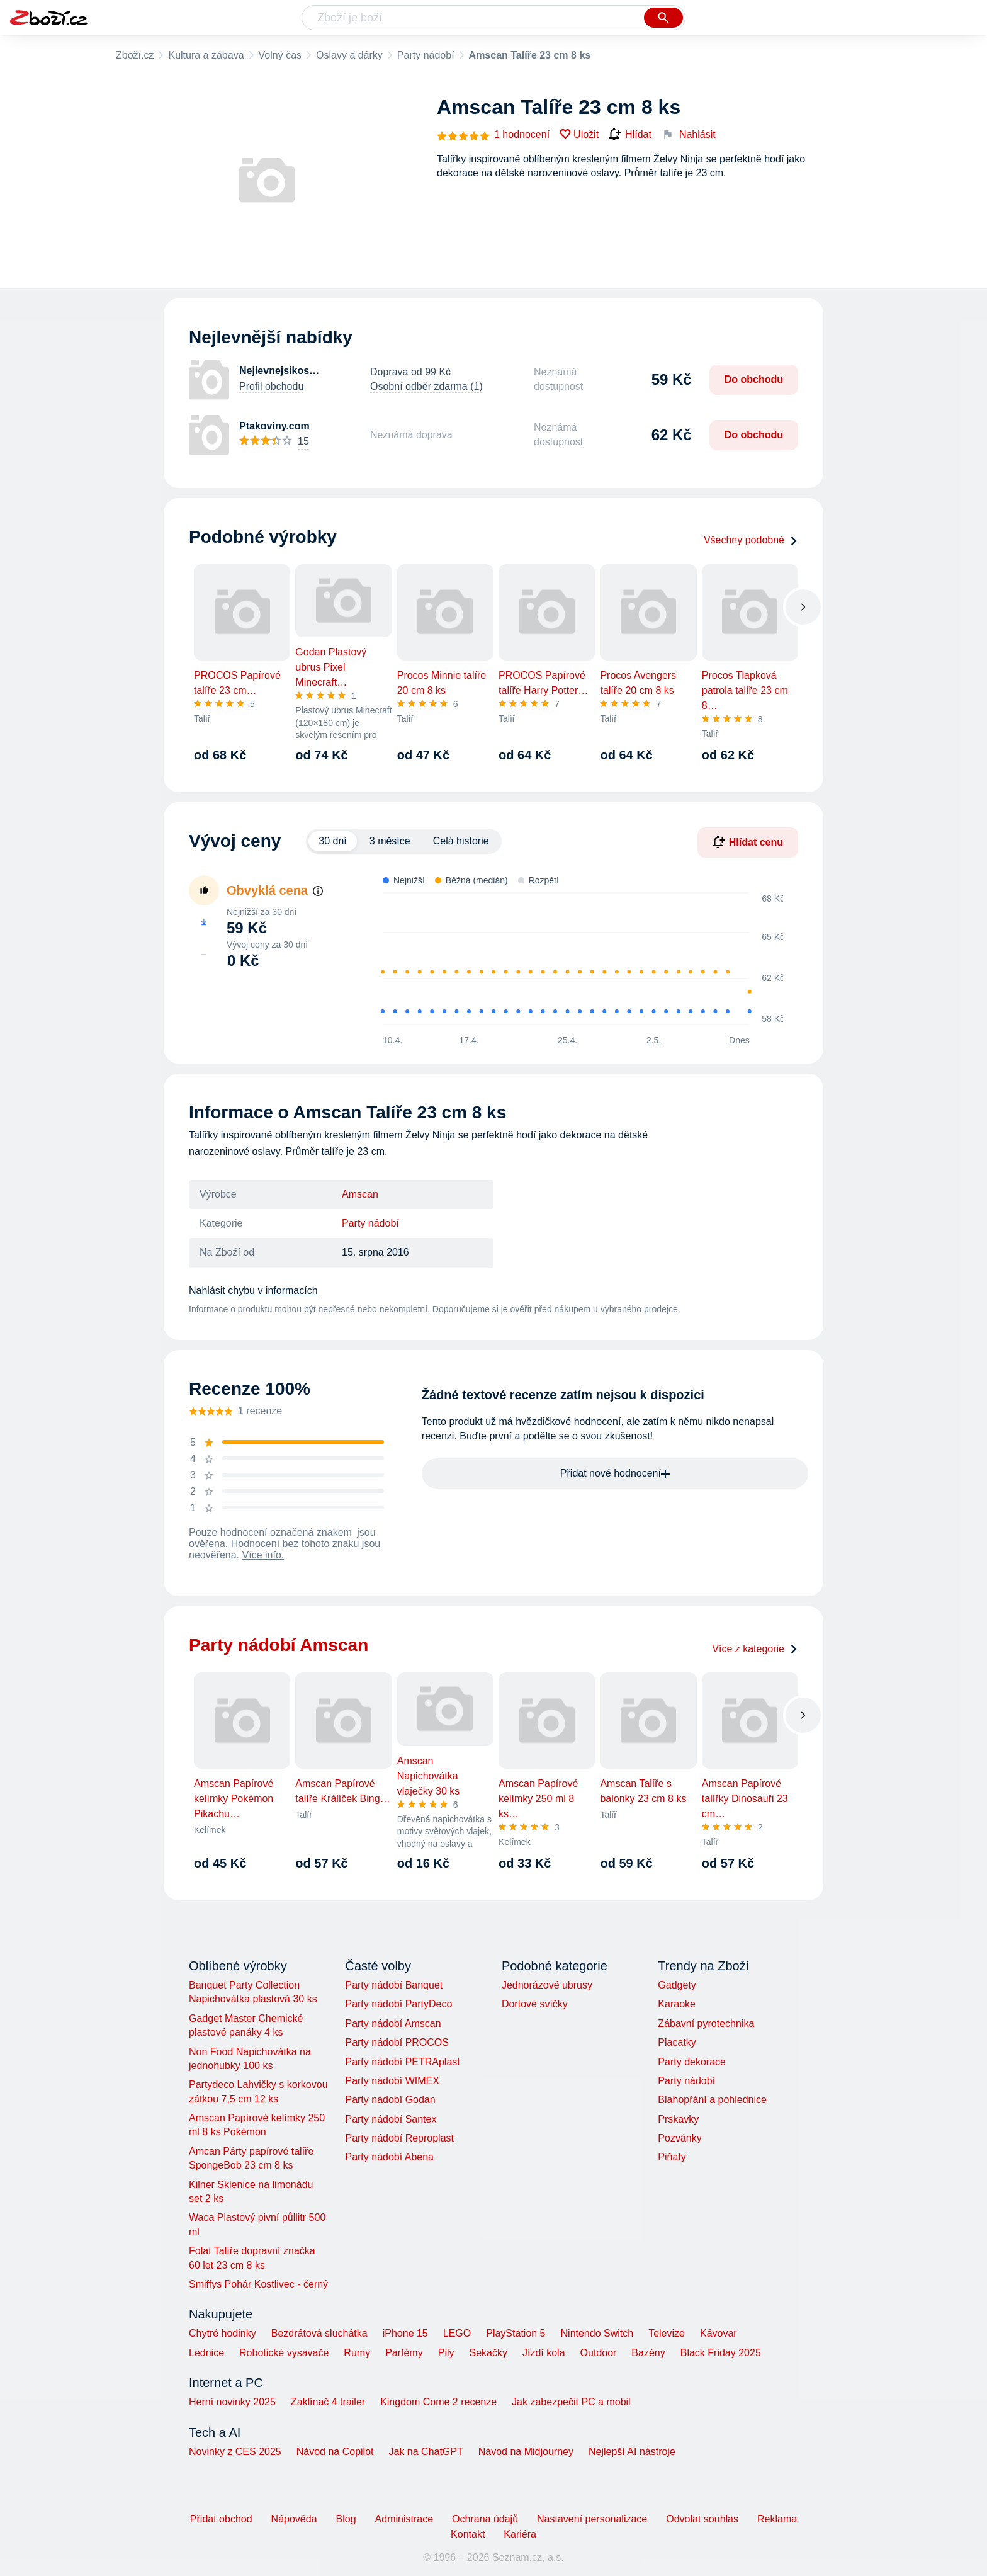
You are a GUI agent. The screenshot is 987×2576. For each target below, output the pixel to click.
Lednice (206, 2352)
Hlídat (630, 134)
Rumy (357, 2352)
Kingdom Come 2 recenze (438, 2402)
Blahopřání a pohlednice (712, 2099)
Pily (446, 2352)
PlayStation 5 (515, 2333)
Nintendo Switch (597, 2333)
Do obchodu (754, 379)
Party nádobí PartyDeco (398, 2004)
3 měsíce (389, 841)
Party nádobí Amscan (393, 2023)
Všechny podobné (751, 540)
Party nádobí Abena (389, 2157)
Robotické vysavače (284, 2352)
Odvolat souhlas (702, 2519)
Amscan (360, 1194)
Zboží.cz (135, 55)
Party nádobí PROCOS (397, 2042)
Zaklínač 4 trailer (328, 2402)
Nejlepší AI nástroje (632, 2451)
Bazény (648, 2352)
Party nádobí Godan (390, 2099)
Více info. (263, 1555)
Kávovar (718, 2333)
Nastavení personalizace (592, 2519)
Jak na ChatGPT (425, 2451)
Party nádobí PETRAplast (402, 2062)
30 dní (332, 841)
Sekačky (488, 2352)
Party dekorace (692, 2062)
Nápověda (294, 2519)
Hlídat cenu (748, 842)
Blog (346, 2519)
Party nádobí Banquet (394, 1985)
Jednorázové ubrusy (547, 1985)
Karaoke (677, 2004)
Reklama (777, 2519)
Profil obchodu (271, 386)
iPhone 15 (405, 2333)
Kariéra (520, 2534)
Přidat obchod (221, 2519)
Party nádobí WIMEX (392, 2080)
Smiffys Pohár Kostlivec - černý (258, 2284)
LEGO (457, 2333)
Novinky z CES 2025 (235, 2451)
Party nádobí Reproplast (399, 2138)
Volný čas (280, 55)
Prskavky (678, 2119)
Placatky (677, 2042)
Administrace (404, 2519)
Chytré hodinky (222, 2333)
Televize (666, 2333)
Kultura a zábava (206, 55)
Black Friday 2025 (720, 2352)
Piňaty (671, 2157)
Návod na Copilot (335, 2451)
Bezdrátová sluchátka (319, 2333)
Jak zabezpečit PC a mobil (571, 2402)
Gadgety (677, 1985)
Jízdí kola (543, 2352)
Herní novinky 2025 (232, 2402)
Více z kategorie (755, 1648)
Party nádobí (425, 55)
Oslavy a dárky (349, 55)
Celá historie (461, 841)
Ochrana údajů (485, 2519)
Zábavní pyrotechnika (706, 2023)
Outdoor (598, 2352)
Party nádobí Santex (390, 2119)
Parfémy (404, 2352)
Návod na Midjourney (525, 2451)
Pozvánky (679, 2138)
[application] (574, 959)
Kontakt (468, 2534)
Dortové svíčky (535, 2004)
